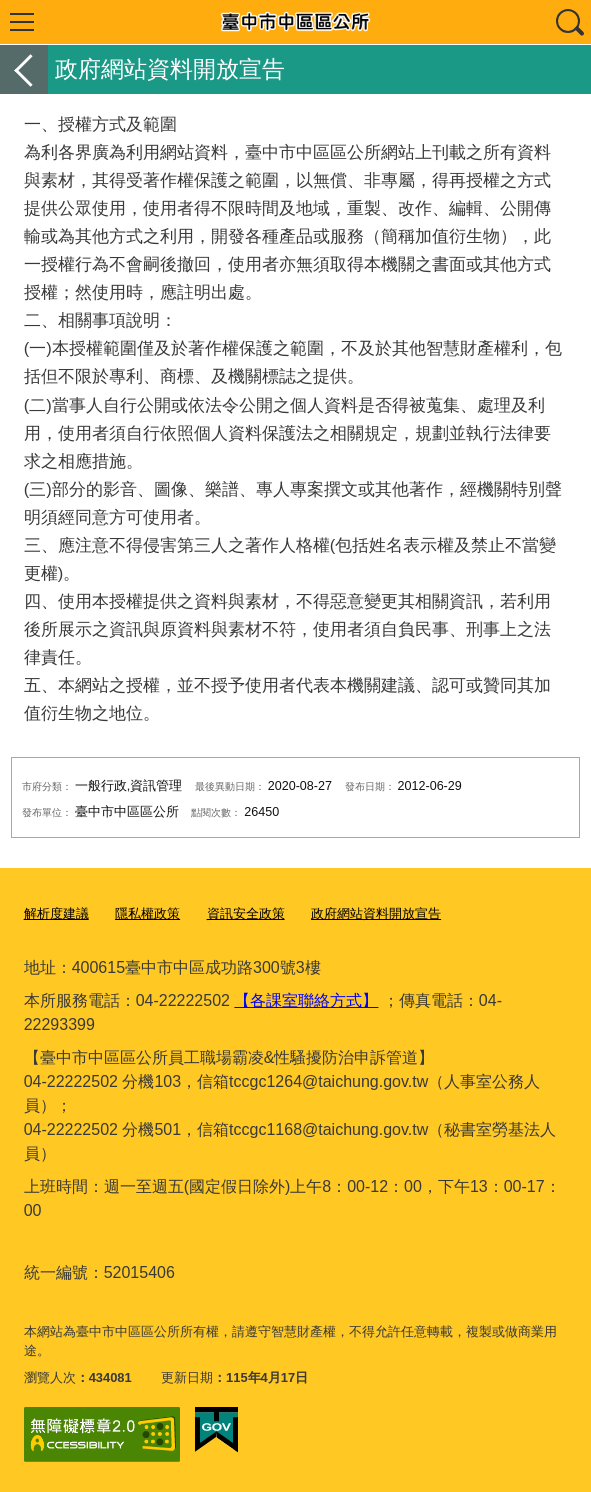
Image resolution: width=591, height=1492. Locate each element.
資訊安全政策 (246, 913)
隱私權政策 (147, 913)
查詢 (569, 22)
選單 (22, 22)
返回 (24, 69)
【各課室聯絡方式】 (306, 1000)
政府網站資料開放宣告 (376, 913)
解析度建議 (56, 913)
